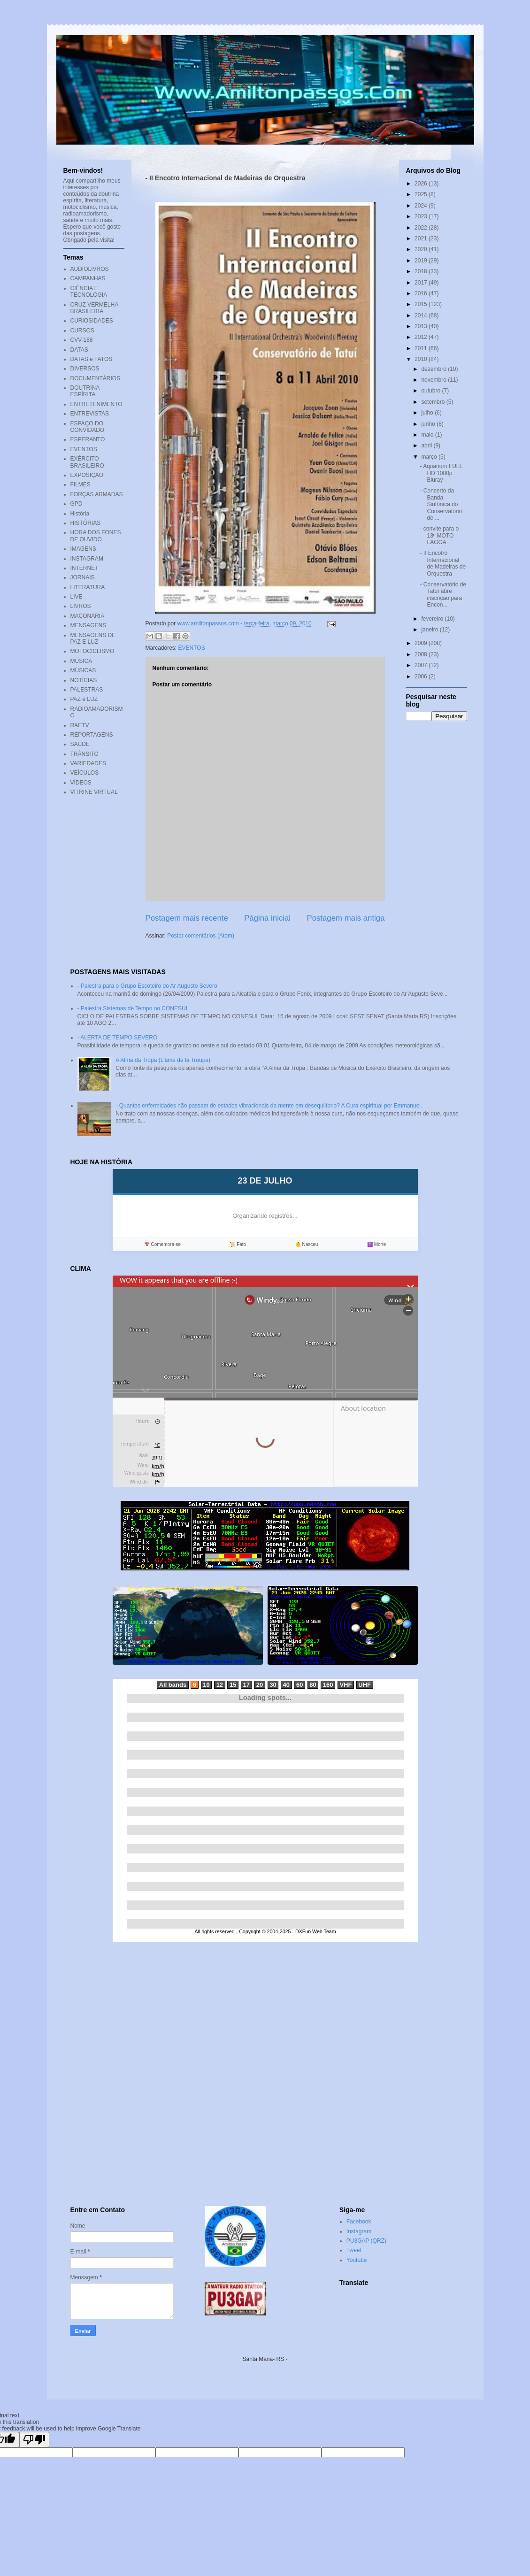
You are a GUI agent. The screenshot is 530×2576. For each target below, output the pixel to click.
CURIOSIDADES (91, 320)
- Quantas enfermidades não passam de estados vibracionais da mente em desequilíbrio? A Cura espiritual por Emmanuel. (268, 1105)
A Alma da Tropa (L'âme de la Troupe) (162, 1060)
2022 (422, 227)
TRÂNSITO (84, 754)
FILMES (80, 484)
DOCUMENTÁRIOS (95, 378)
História (80, 513)
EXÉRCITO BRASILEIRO (87, 462)
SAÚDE (80, 744)
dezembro (434, 369)
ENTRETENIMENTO (96, 404)
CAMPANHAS (88, 278)
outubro (431, 390)
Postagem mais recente (187, 918)
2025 (422, 194)
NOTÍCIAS (83, 680)
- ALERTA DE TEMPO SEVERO (117, 1037)
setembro (433, 402)
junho (429, 424)
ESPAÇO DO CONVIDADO (87, 426)
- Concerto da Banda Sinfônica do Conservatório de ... (441, 504)
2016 (422, 293)
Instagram (358, 2231)
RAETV (79, 725)
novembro (434, 380)
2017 (422, 282)
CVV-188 (81, 340)
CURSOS (82, 330)
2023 (422, 216)
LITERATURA (87, 587)
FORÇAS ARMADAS (96, 494)
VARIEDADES (88, 763)
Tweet (353, 2250)
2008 (422, 654)
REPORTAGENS (91, 734)
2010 (422, 359)
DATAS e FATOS (91, 359)
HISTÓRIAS (85, 523)
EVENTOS (191, 648)
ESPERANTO (87, 439)
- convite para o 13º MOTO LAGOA (439, 535)
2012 (422, 337)
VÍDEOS (81, 782)
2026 (422, 183)
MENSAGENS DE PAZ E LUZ (93, 638)
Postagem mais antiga (345, 918)
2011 (422, 348)
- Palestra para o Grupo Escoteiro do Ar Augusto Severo (147, 986)
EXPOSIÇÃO (87, 475)
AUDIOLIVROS (89, 269)
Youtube (356, 2260)
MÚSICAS (83, 670)
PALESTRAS (86, 689)
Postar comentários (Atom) (200, 935)
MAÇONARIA (87, 616)
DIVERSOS (85, 368)
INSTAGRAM (86, 558)
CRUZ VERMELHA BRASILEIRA (94, 308)
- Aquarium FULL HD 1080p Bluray (441, 473)
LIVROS (80, 606)
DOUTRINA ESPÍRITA (85, 391)
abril (427, 445)
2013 (422, 326)
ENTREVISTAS (89, 413)
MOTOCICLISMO (92, 651)
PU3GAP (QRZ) (366, 2241)
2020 (422, 249)
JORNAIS (82, 577)
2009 (422, 643)
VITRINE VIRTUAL (94, 792)
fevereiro (433, 618)
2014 (422, 315)
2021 (422, 238)
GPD (76, 503)
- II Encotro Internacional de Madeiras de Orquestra (443, 563)
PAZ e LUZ (84, 699)
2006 (422, 676)
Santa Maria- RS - (264, 2359)
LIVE (76, 596)
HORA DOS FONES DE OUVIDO (95, 535)
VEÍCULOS (84, 772)
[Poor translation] (34, 2439)
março (429, 457)
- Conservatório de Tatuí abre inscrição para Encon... (443, 594)
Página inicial (267, 918)
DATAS (79, 349)
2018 (422, 271)
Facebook (358, 2221)
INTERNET (84, 568)
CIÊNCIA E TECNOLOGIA (89, 291)
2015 (422, 304)
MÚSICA (81, 661)
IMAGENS (83, 549)
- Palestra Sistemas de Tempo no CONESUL (133, 1008)
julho (428, 412)
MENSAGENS (88, 625)
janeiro (430, 629)
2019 (422, 260)
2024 (422, 205)
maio (428, 434)
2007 (422, 665)
